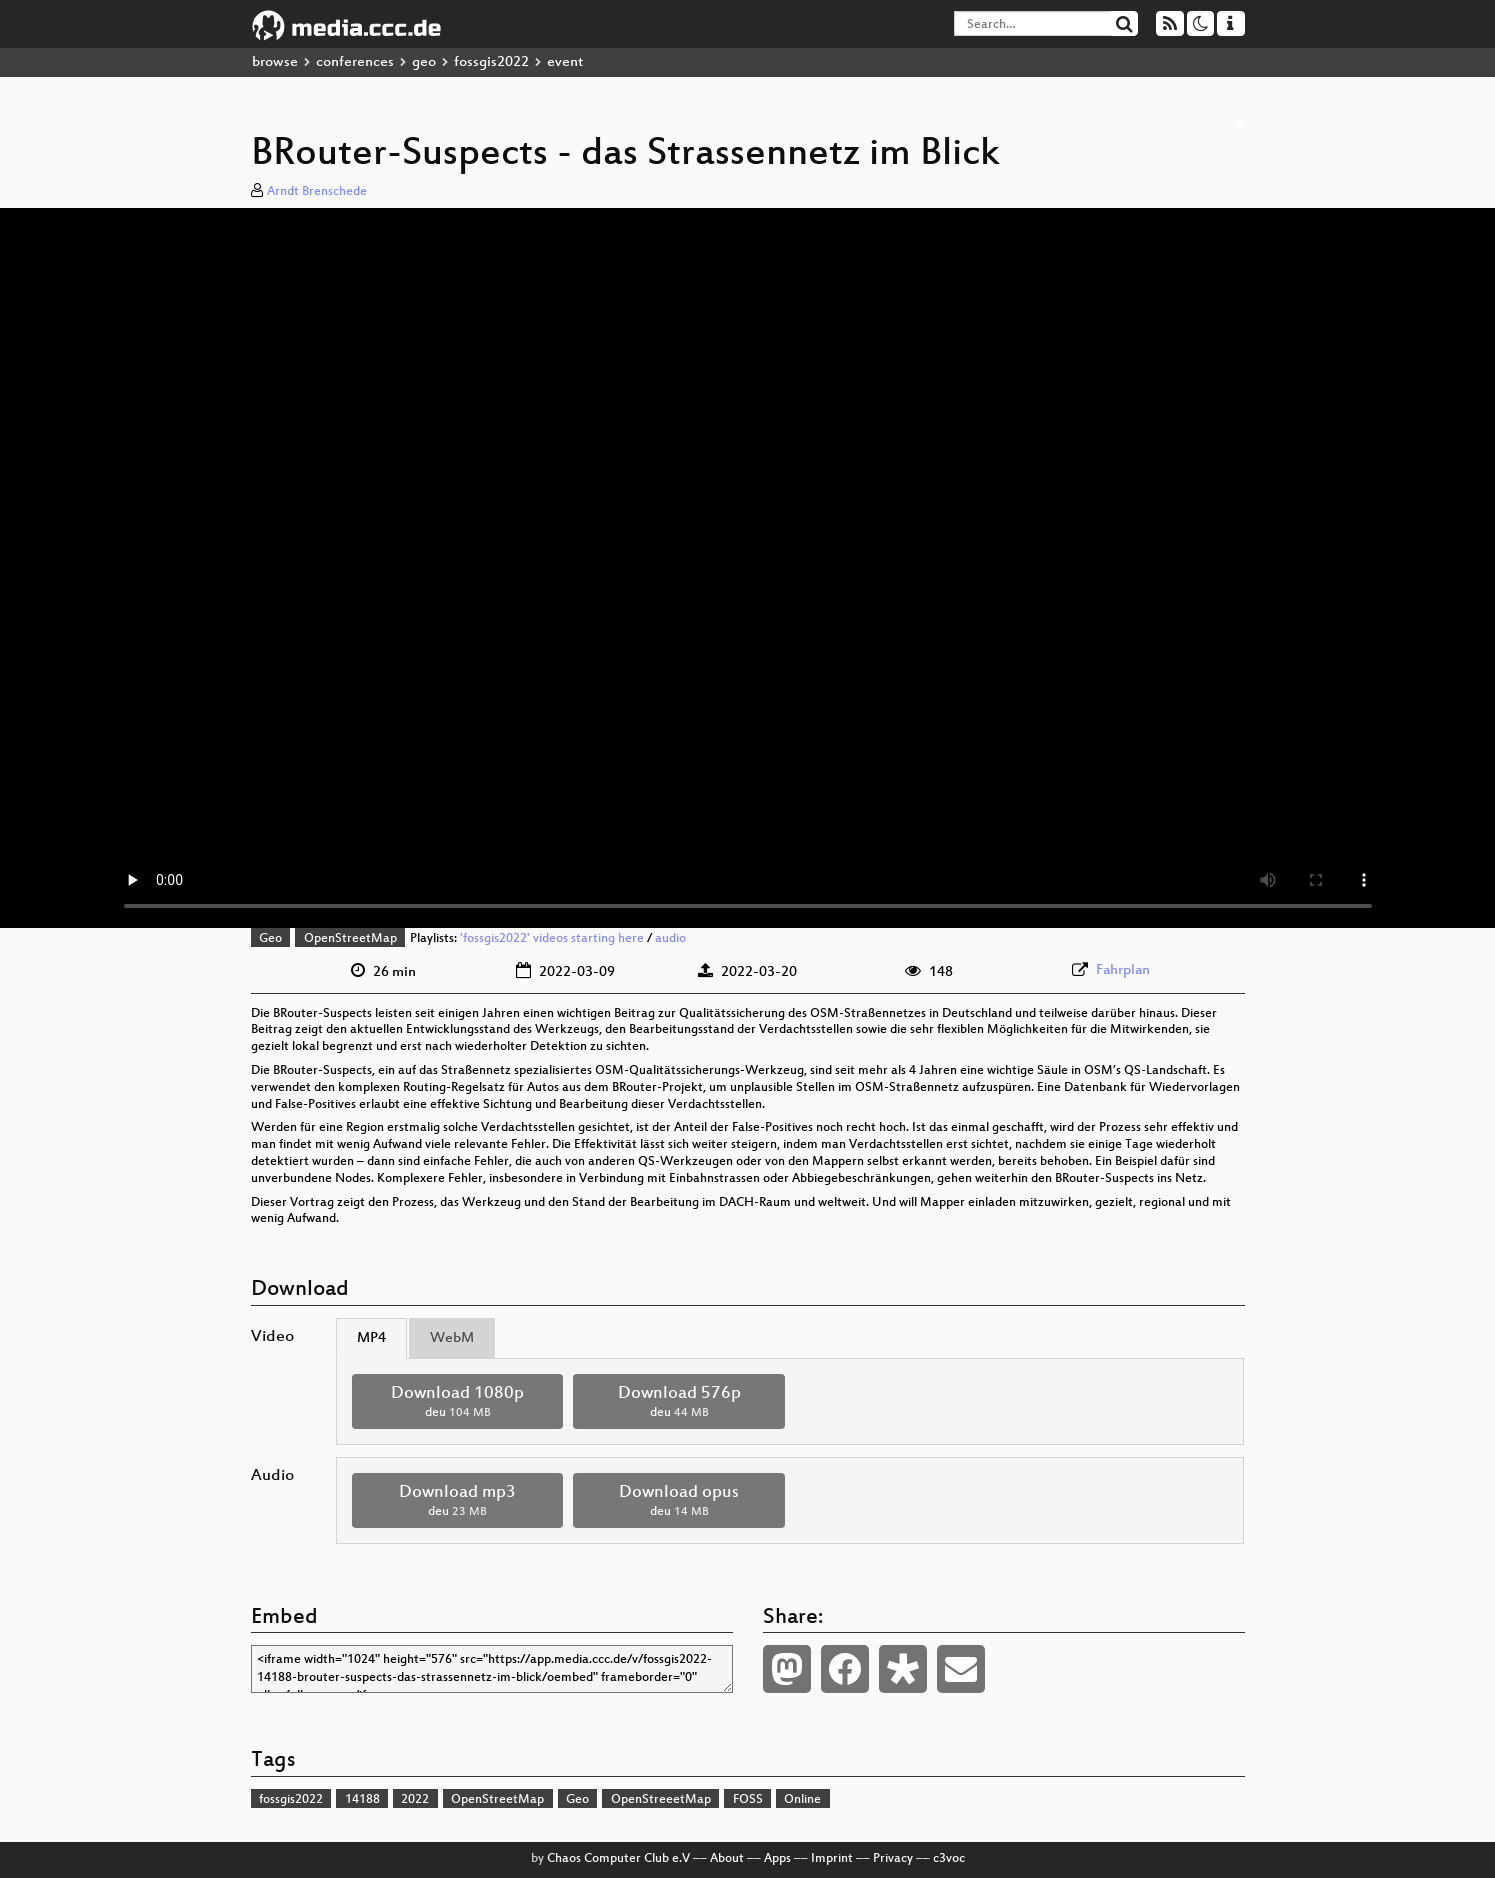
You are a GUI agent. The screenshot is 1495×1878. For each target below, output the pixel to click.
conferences (355, 62)
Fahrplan (1123, 970)
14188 (362, 1800)
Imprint (832, 1859)
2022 (415, 1800)
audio (670, 939)
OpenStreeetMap (661, 1800)
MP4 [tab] (371, 1338)
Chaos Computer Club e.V (618, 1859)
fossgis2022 (491, 62)
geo (424, 62)
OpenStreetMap (350, 939)
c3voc (949, 1859)
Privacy (893, 1859)
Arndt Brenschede (317, 192)
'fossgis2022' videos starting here (552, 939)
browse (275, 62)
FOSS (748, 1800)
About (727, 1859)
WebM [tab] (452, 1338)
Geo (270, 939)
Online (802, 1800)
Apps (777, 1859)
